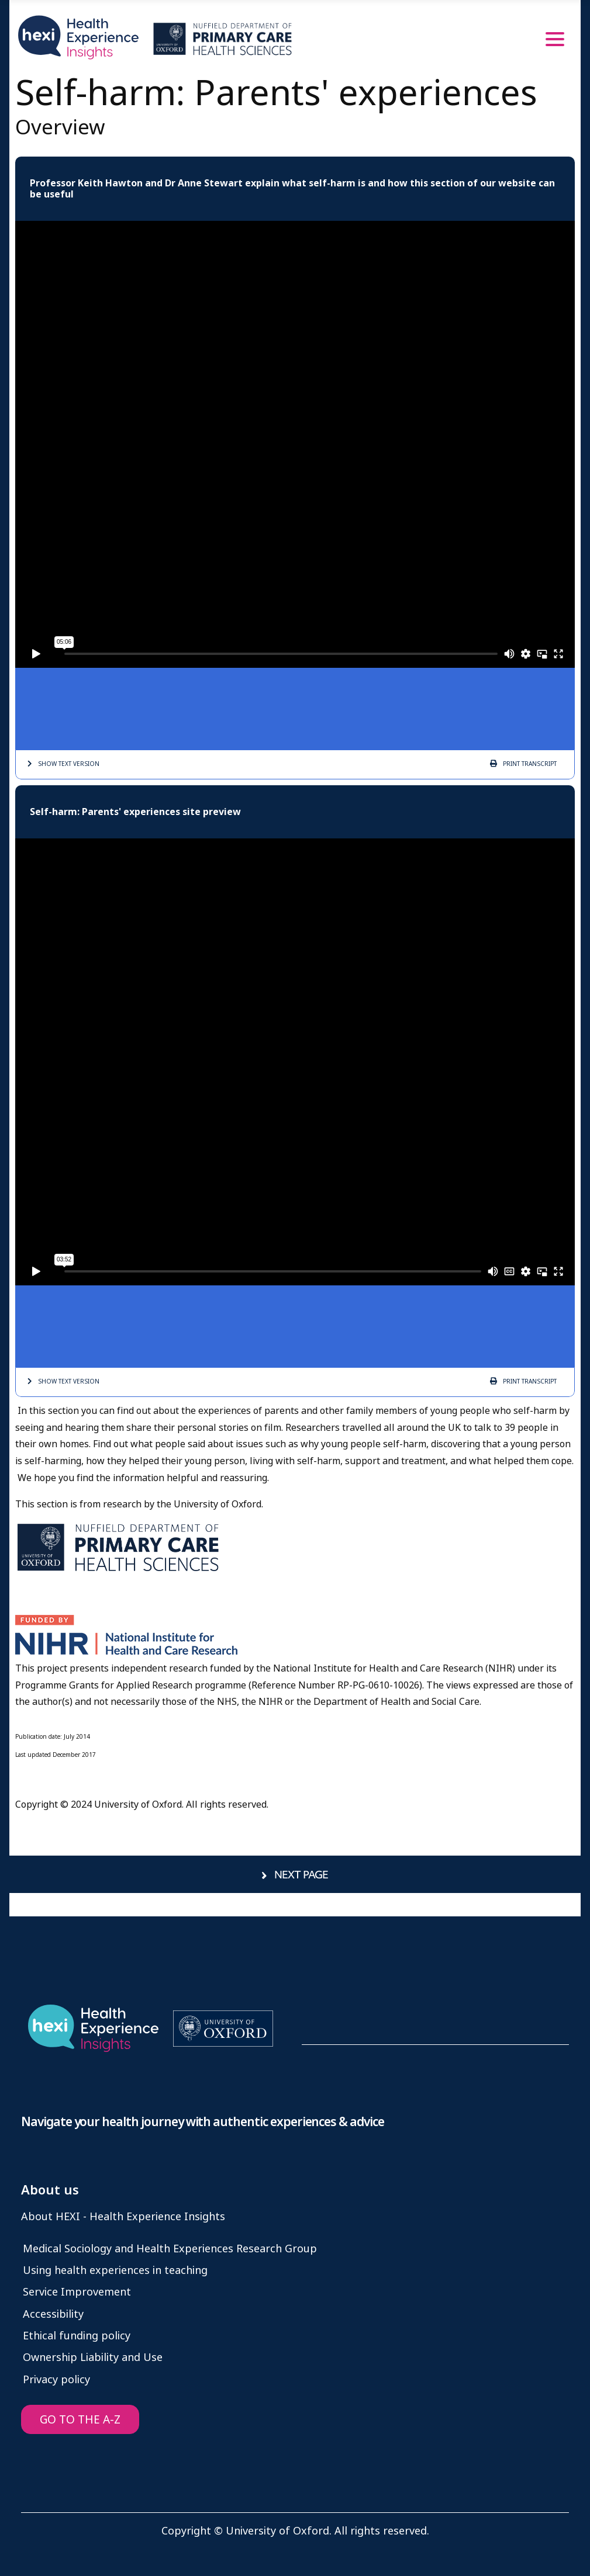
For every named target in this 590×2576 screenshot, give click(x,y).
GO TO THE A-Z (80, 2420)
